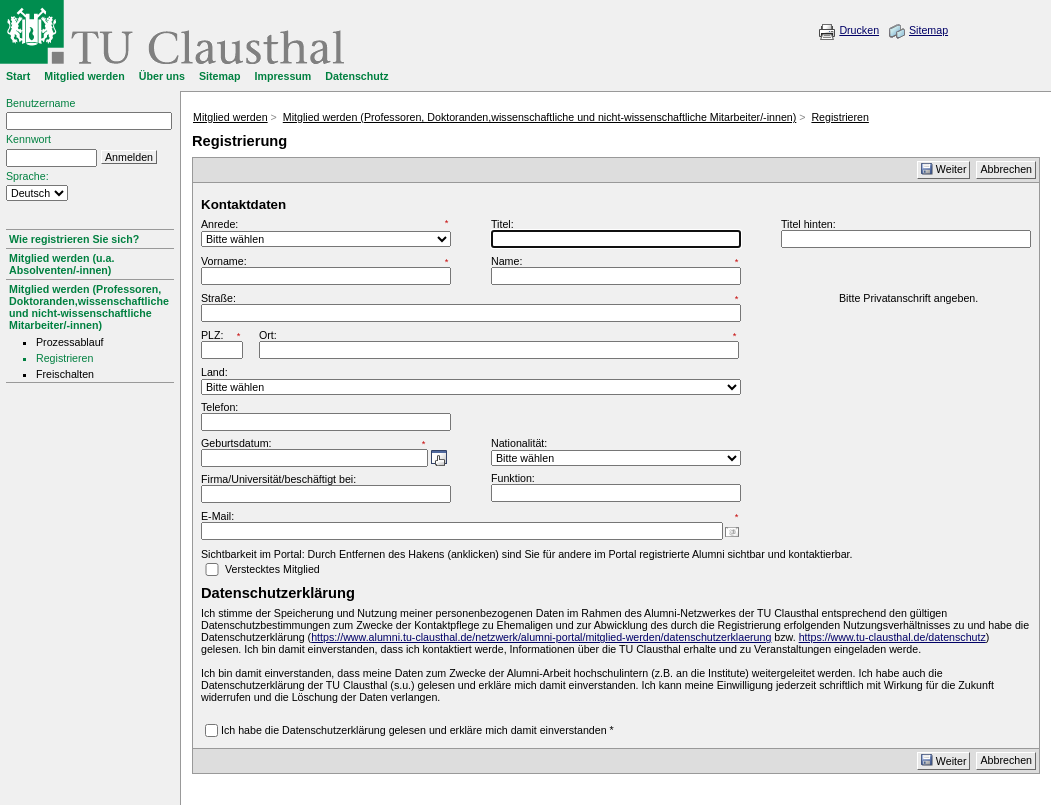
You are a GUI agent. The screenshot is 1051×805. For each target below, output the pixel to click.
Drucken (859, 30)
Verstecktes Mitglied (272, 569)
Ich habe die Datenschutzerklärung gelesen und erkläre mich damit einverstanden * (417, 730)
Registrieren (839, 117)
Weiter (944, 169)
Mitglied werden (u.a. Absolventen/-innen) (61, 264)
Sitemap (928, 30)
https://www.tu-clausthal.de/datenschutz (892, 637)
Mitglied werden (230, 117)
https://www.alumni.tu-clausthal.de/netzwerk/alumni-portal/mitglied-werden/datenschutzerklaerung (541, 637)
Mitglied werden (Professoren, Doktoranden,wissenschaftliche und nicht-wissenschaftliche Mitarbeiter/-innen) (89, 307)
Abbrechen (1006, 169)
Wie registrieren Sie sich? (74, 239)
